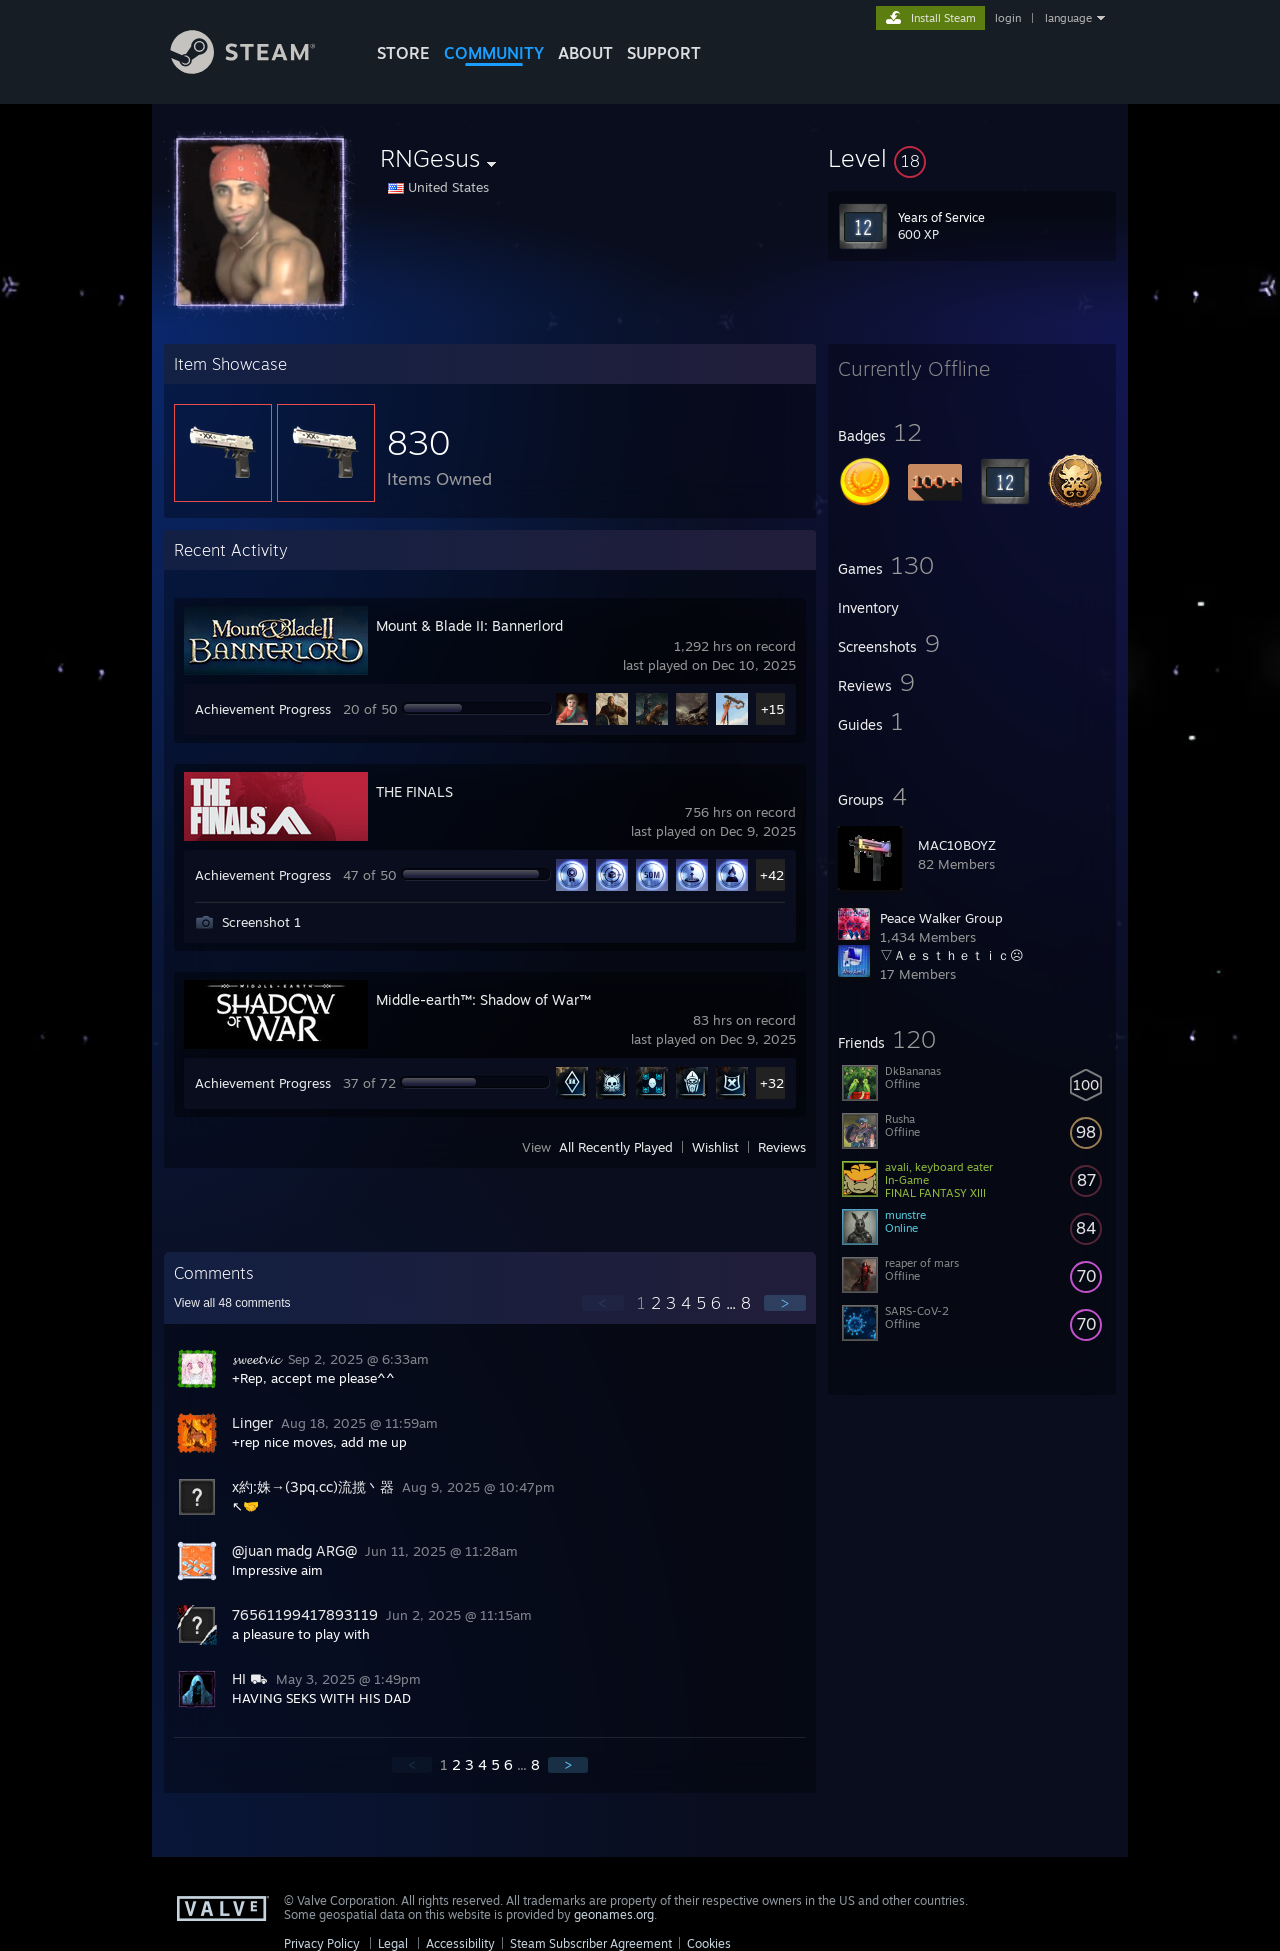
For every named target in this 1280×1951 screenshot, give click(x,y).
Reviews (782, 1147)
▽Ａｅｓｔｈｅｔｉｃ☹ (952, 955)
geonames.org (614, 1914)
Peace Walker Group (941, 918)
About (585, 53)
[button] (972, 158)
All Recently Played (616, 1147)
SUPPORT (664, 53)
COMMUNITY (494, 53)
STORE (403, 53)
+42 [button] (772, 875)
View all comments (232, 1303)
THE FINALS (414, 791)
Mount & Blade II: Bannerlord (469, 625)
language (1068, 18)
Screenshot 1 (261, 922)
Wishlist (715, 1147)
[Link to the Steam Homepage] (258, 68)
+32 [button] (772, 1083)
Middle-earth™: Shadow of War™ (483, 999)
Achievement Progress (263, 709)
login (1008, 18)
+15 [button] (772, 709)
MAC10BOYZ (957, 845)
